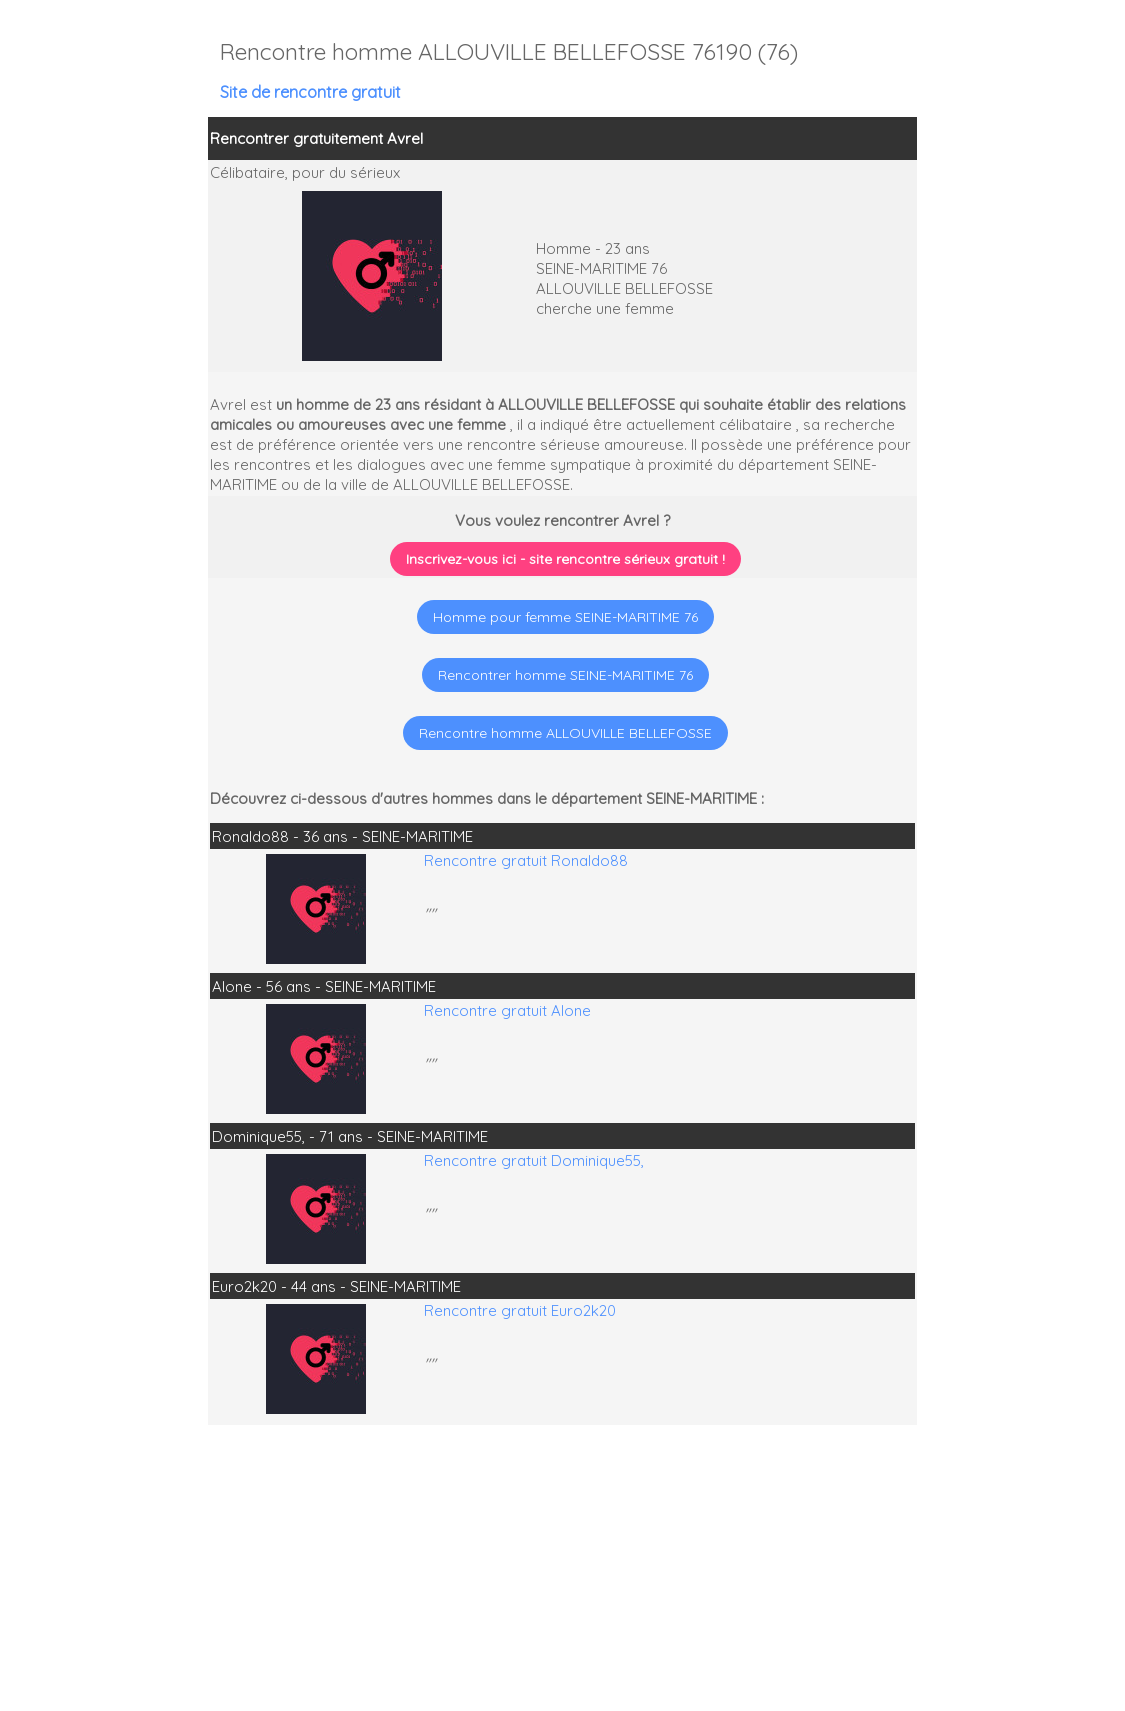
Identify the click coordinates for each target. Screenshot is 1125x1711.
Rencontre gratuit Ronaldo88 (526, 860)
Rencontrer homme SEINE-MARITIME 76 (565, 675)
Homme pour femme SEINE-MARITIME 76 (565, 617)
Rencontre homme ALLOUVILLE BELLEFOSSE (565, 733)
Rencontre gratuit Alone (507, 1010)
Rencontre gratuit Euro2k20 (520, 1310)
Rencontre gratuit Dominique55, (534, 1160)
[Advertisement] (1000, 1582)
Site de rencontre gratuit (310, 92)
